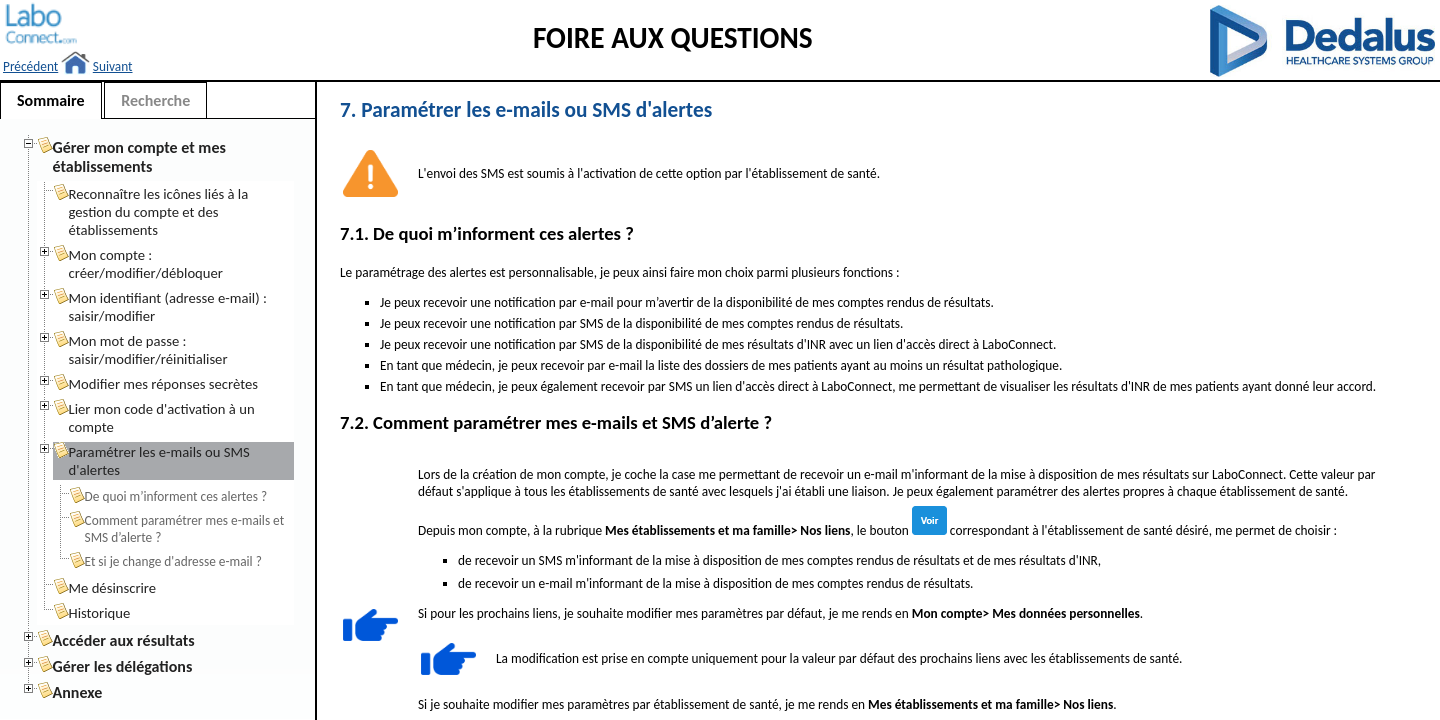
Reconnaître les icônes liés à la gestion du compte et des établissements (159, 212)
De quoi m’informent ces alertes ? (176, 496)
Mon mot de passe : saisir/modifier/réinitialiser (148, 350)
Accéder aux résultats (124, 640)
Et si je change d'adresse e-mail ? (173, 561)
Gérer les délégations (123, 666)
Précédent (30, 66)
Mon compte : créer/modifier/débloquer (146, 264)
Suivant (113, 66)
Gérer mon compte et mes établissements (139, 157)
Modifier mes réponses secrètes (163, 384)
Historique (100, 613)
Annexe (78, 692)
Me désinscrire (113, 588)
